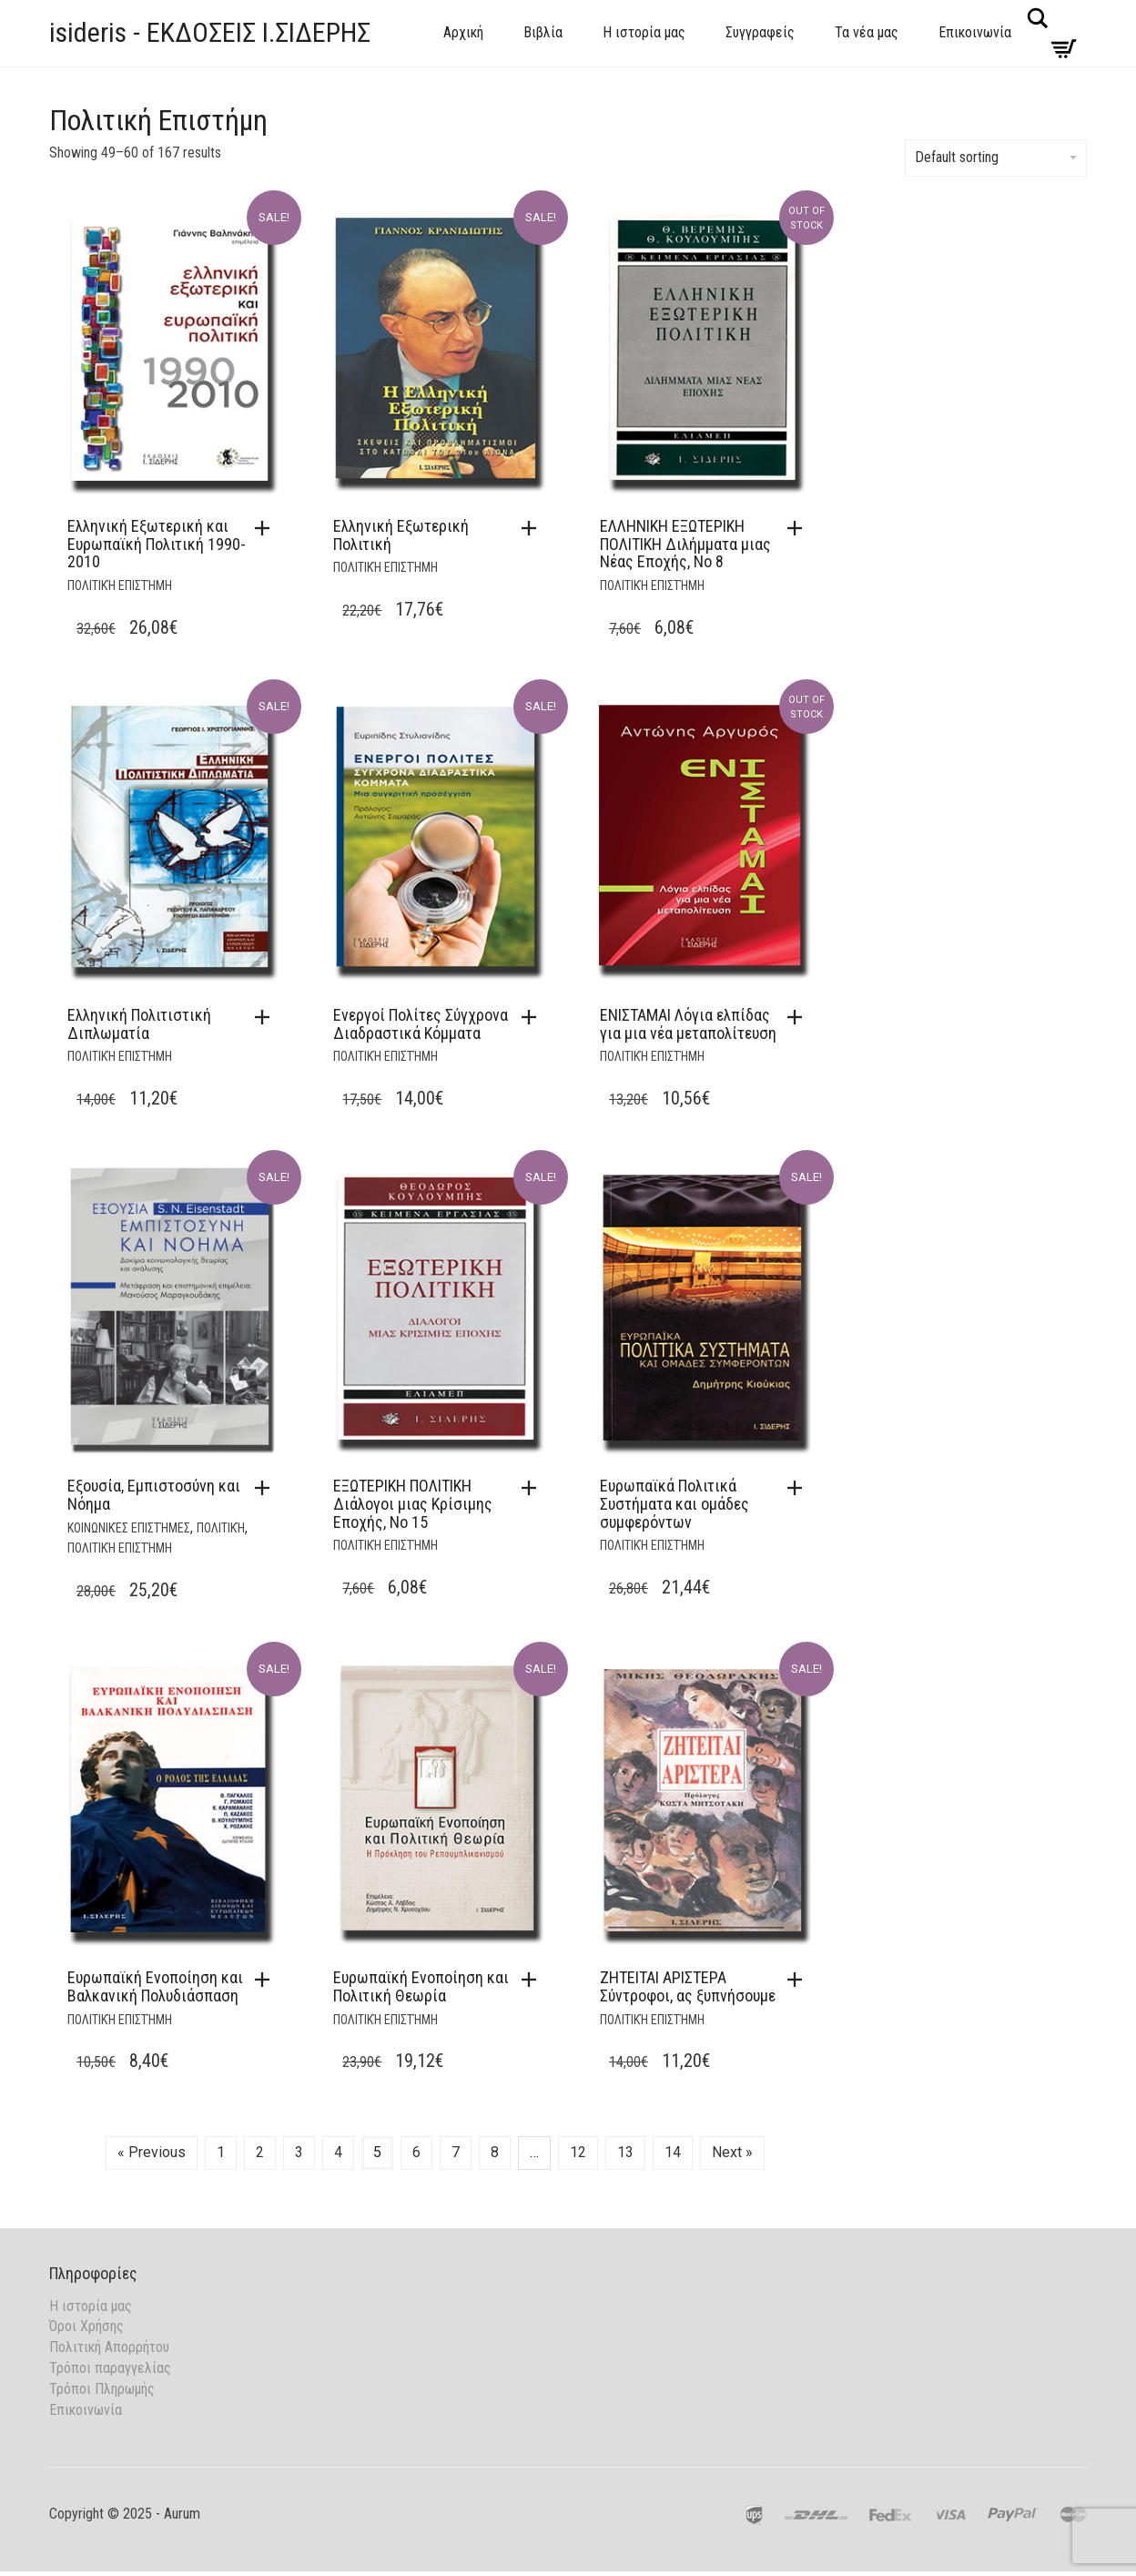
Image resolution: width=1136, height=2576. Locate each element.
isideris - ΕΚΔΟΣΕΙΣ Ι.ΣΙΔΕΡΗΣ (209, 32)
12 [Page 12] (578, 2152)
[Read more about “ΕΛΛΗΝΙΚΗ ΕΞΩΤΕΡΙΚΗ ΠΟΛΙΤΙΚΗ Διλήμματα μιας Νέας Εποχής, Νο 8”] (799, 528)
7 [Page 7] (455, 2152)
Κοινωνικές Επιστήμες (128, 1528)
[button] (267, 528)
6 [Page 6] (416, 2152)
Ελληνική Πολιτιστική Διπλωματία (139, 1024)
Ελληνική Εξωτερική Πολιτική (401, 535)
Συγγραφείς (760, 32)
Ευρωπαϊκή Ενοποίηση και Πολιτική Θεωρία (421, 1986)
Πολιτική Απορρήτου (109, 2347)
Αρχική (463, 32)
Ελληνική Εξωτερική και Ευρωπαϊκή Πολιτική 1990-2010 (156, 544)
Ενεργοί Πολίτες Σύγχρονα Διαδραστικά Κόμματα (420, 1024)
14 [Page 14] (672, 2152)
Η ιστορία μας (644, 32)
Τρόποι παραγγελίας (110, 2368)
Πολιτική (221, 1528)
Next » (732, 2152)
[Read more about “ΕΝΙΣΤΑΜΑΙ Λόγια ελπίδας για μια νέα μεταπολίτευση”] (799, 1017)
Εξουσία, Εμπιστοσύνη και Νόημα (153, 1494)
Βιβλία (543, 32)
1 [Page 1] (221, 2152)
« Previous (151, 2152)
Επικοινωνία (974, 32)
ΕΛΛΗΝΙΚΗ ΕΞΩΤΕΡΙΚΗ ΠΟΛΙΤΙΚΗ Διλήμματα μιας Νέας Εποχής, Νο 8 (685, 544)
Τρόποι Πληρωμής (102, 2389)
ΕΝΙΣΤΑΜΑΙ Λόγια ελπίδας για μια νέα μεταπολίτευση (688, 1024)
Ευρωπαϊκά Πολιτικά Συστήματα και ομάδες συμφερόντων (674, 1504)
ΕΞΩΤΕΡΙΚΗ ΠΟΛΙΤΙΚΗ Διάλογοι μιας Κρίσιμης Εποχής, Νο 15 (412, 1504)
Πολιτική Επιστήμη (119, 585)
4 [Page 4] (338, 2152)
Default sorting (996, 157)
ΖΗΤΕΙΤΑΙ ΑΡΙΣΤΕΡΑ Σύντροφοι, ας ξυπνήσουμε (688, 1986)
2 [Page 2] (260, 2152)
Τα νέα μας (866, 32)
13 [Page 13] (625, 2152)
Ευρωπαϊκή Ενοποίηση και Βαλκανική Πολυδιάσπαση (155, 1986)
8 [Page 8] (495, 2152)
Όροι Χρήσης (86, 2326)
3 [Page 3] (299, 2152)
